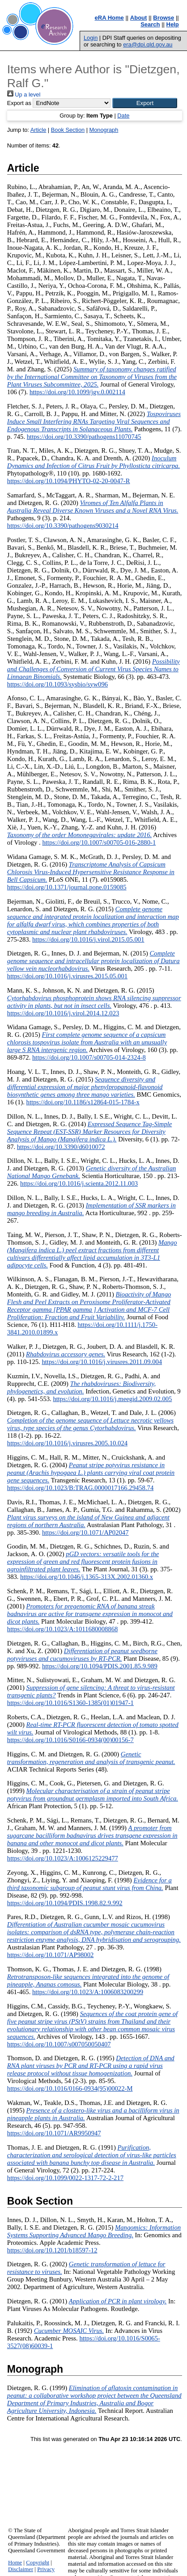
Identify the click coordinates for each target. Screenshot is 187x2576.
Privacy (46, 2569)
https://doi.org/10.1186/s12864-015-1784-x (83, 1102)
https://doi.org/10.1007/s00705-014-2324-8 (89, 1057)
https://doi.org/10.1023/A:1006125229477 (62, 1858)
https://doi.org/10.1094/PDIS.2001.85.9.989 (99, 1666)
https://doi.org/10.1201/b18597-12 (52, 2250)
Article (38, 129)
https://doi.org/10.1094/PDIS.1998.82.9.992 (65, 1903)
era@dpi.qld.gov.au (147, 44)
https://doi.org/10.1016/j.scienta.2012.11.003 (79, 1183)
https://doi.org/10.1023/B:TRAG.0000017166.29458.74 (80, 1487)
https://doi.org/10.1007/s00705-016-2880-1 (99, 842)
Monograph (104, 129)
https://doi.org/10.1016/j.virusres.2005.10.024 (67, 1443)
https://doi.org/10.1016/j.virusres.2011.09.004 (102, 1361)
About (138, 17)
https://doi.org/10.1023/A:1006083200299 (87, 1991)
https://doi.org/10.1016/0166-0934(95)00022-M (70, 2088)
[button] (144, 103)
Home (15, 2562)
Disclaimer (20, 2569)
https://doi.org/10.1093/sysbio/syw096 (57, 684)
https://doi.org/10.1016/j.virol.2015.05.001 (88, 939)
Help (172, 24)
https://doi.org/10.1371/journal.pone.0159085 (67, 887)
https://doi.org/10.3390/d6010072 (61, 1146)
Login (91, 37)
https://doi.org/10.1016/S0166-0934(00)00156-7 (70, 1739)
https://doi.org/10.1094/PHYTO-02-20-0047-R (68, 480)
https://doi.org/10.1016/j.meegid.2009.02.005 (112, 1398)
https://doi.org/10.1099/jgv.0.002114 (77, 392)
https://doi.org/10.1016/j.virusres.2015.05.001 (67, 976)
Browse (163, 17)
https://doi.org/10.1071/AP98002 (50, 1954)
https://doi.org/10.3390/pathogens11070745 (84, 436)
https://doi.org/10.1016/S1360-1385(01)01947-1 (70, 1702)
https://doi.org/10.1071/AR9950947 (54, 2133)
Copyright (37, 2562)
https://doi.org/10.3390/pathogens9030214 (63, 525)
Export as (19, 103)
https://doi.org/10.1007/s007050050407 (59, 2044)
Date (123, 115)
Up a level (23, 94)
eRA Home (109, 17)
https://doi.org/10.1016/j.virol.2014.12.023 (63, 1013)
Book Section (68, 129)
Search (150, 24)
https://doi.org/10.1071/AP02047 (85, 1532)
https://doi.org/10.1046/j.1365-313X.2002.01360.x (86, 1576)
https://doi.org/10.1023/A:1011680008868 (62, 1629)
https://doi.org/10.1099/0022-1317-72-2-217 (65, 2177)
